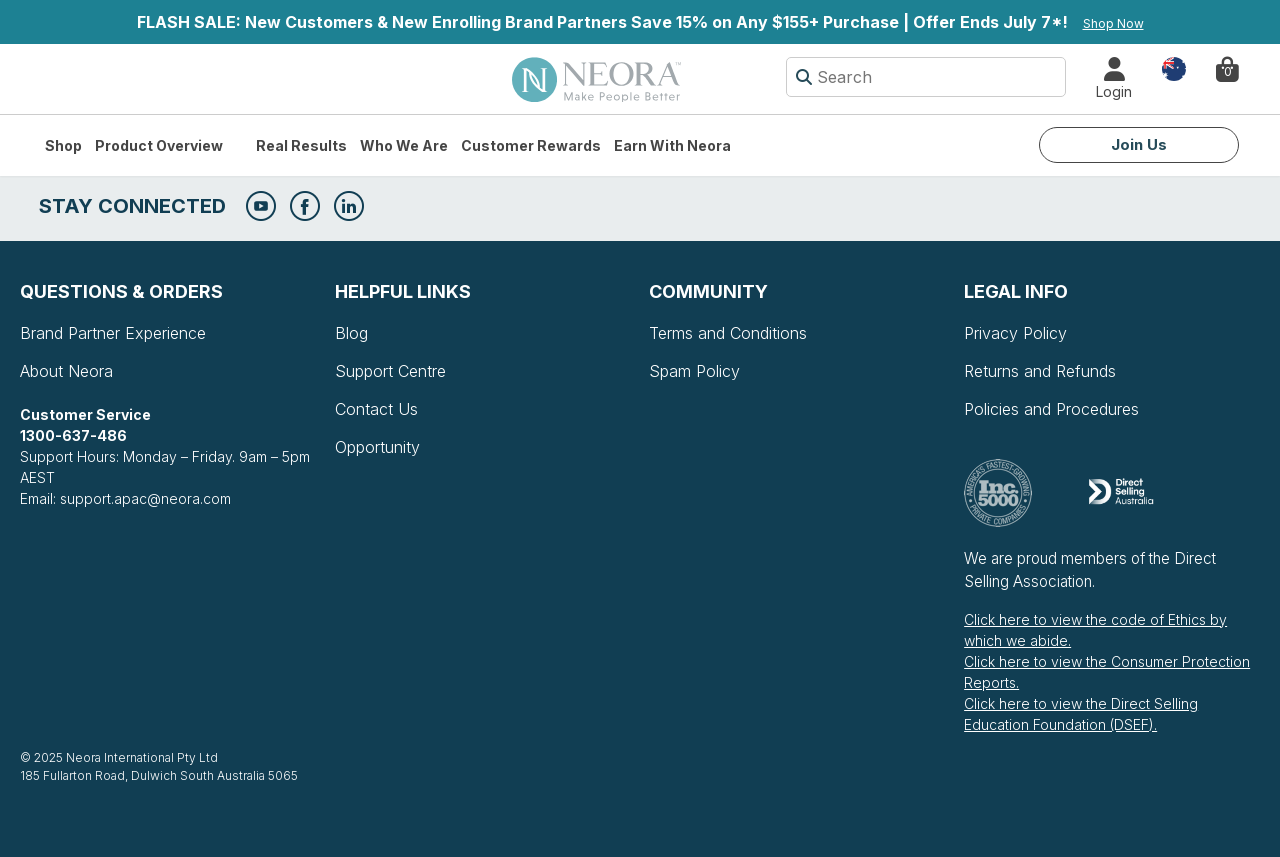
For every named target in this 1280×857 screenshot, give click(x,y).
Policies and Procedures (1051, 409)
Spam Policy (694, 371)
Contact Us (376, 409)
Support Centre (390, 371)
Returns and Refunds (1040, 371)
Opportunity (377, 447)
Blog (351, 333)
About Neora (66, 371)
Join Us (1139, 144)
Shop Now (1113, 23)
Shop (63, 145)
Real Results (301, 145)
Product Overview (159, 145)
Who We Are (404, 145)
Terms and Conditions (728, 333)
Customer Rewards (531, 145)
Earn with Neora (672, 145)
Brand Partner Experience (113, 333)
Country (1174, 67)
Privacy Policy (1015, 333)
